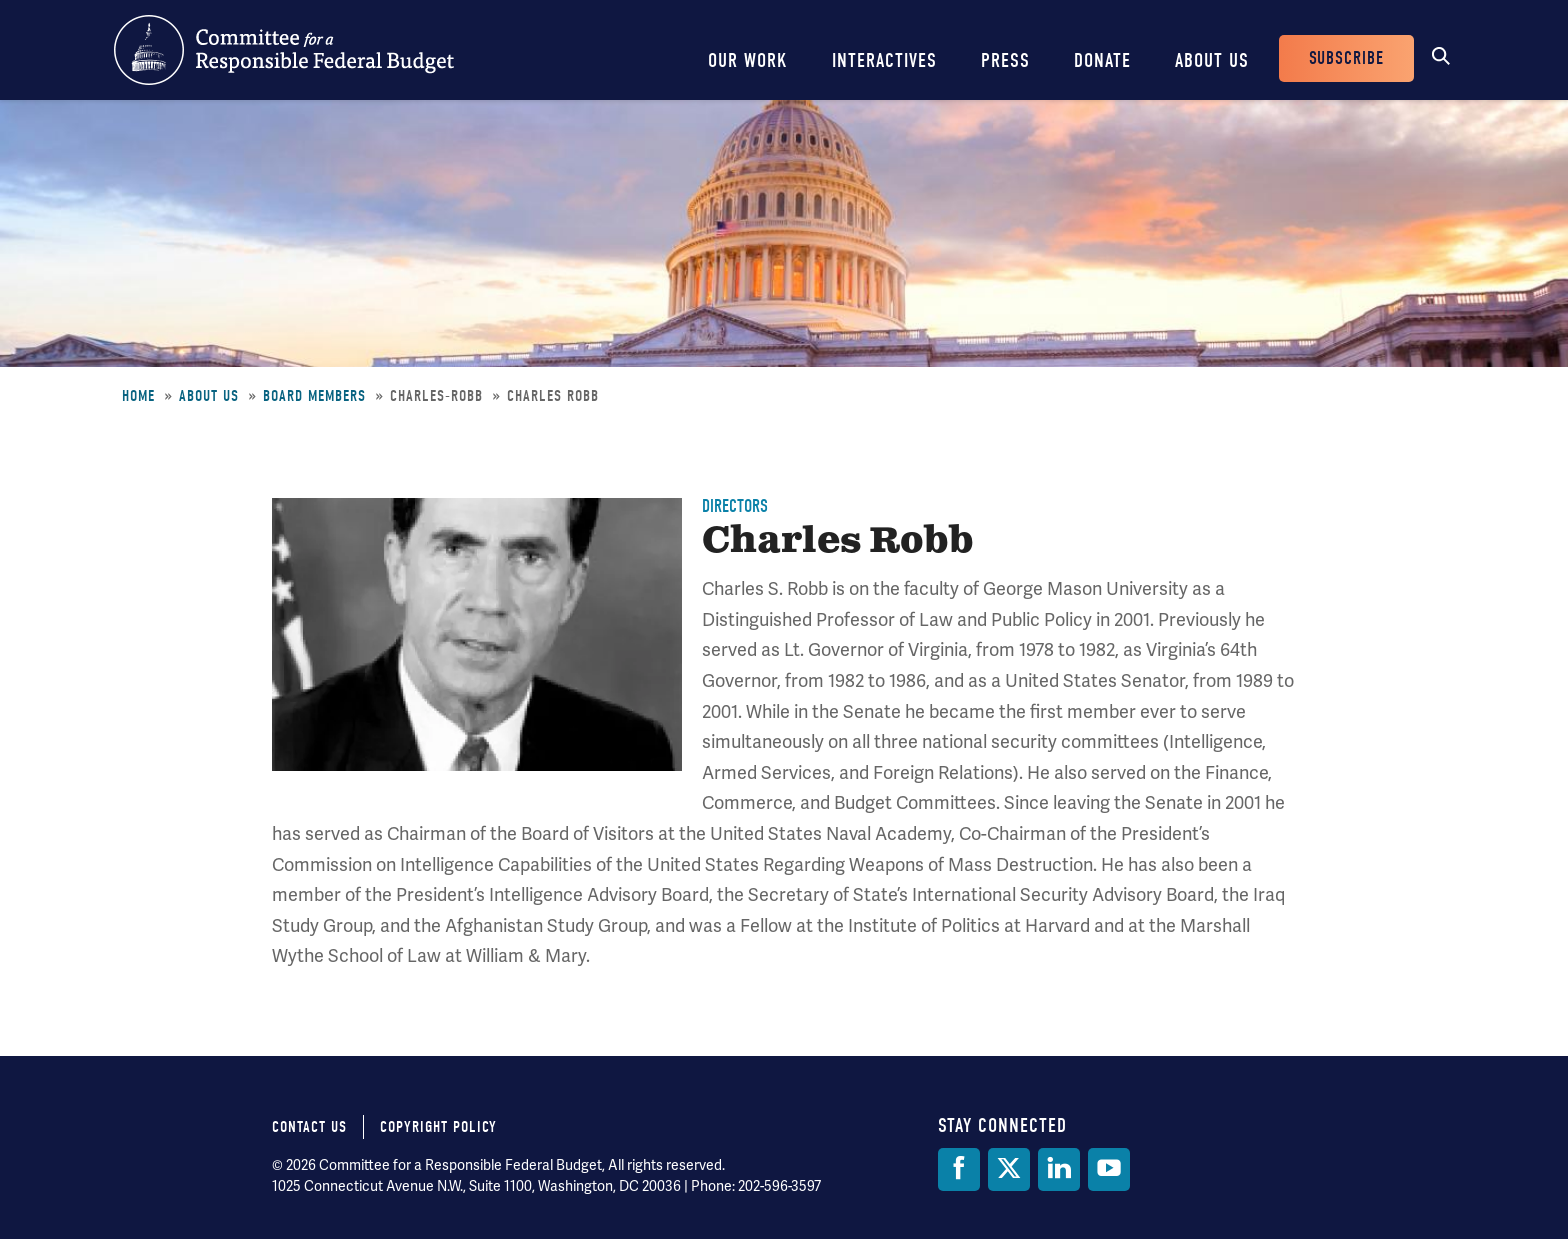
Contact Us (309, 1127)
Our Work (748, 60)
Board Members (314, 396)
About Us (1212, 60)
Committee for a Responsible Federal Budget (284, 50)
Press (1005, 60)
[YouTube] (1109, 1169)
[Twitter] (1009, 1169)
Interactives (884, 60)
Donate (1102, 60)
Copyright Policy (438, 1127)
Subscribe (1346, 58)
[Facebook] (959, 1169)
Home (138, 396)
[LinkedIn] (1059, 1169)
